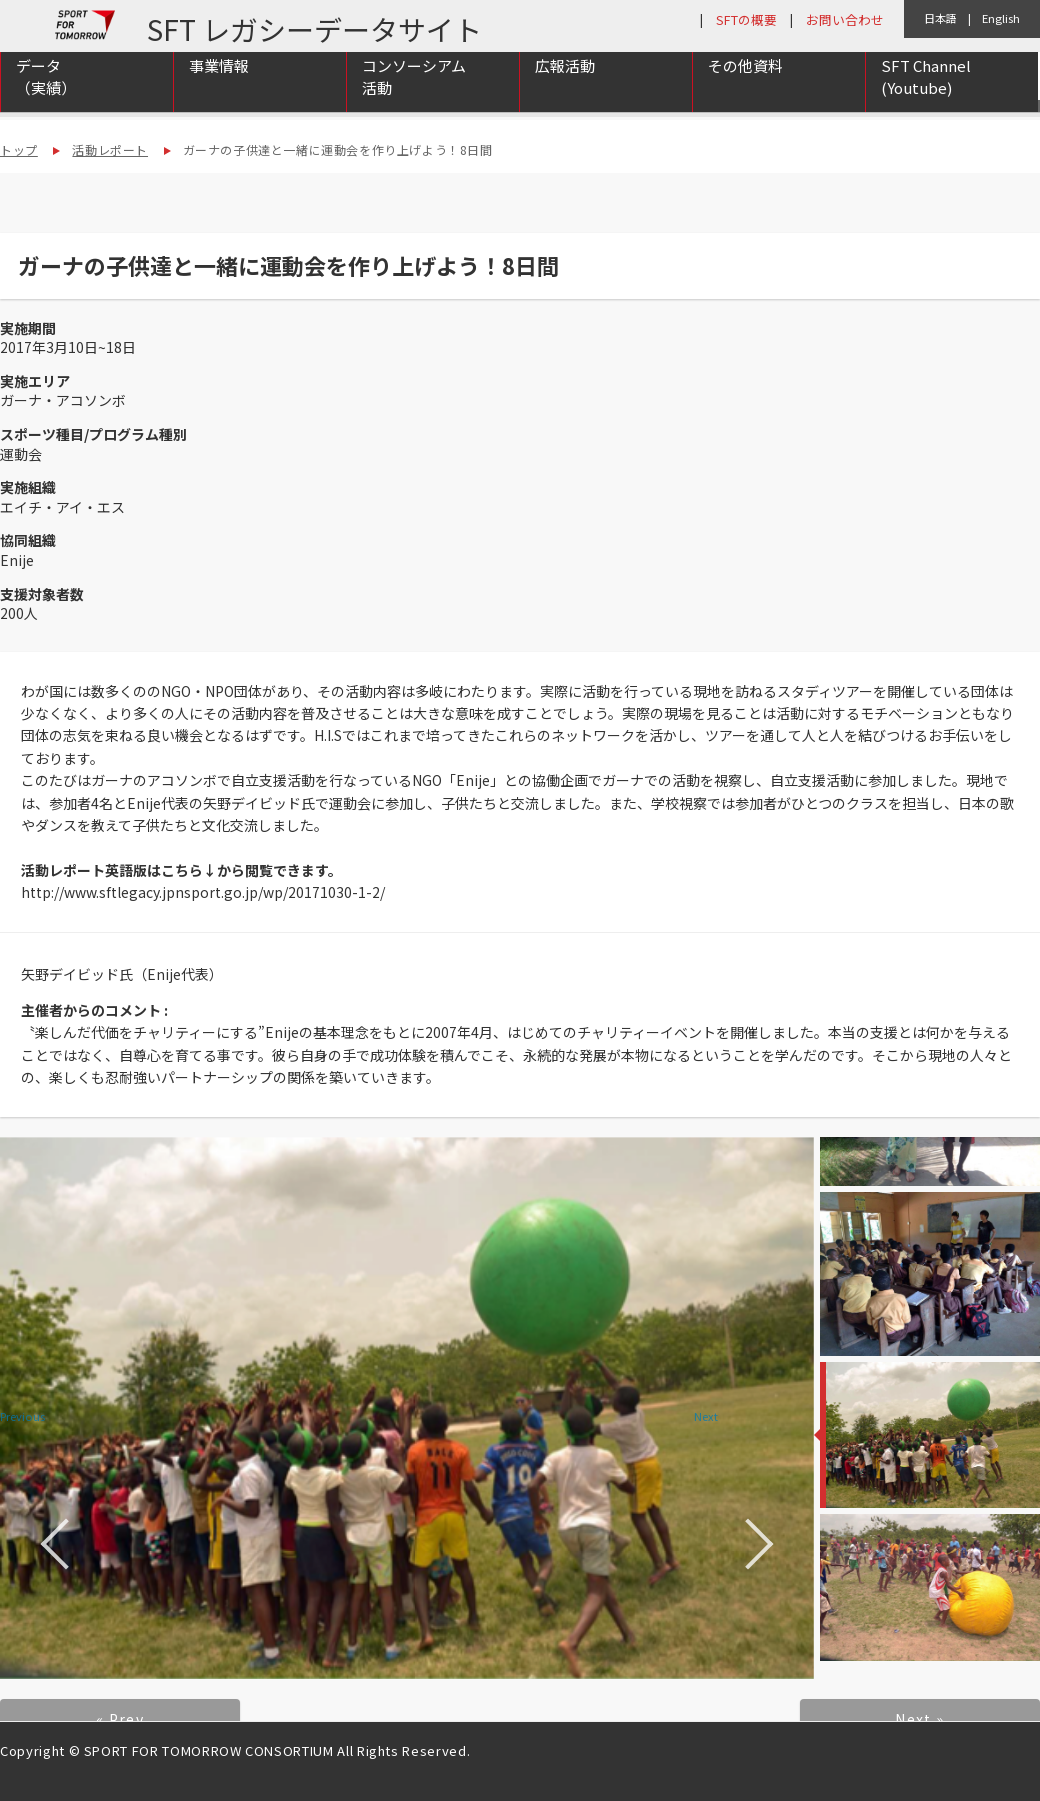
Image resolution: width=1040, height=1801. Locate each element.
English (1001, 18)
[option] (407, 1408)
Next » (919, 1719)
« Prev (120, 1719)
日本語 (940, 18)
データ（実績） (46, 103)
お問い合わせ (845, 19)
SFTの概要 (746, 19)
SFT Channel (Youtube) (926, 103)
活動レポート (110, 149)
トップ (19, 149)
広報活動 (565, 91)
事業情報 (219, 91)
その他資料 (745, 91)
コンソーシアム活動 (414, 103)
